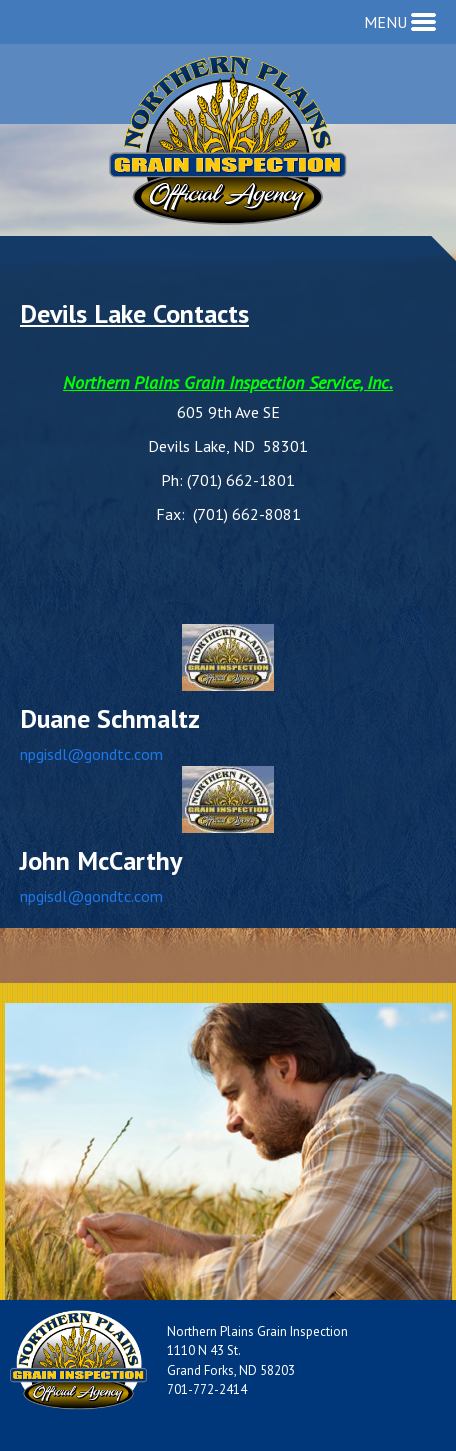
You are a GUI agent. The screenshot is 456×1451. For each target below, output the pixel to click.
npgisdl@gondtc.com (91, 754)
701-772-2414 (207, 1389)
